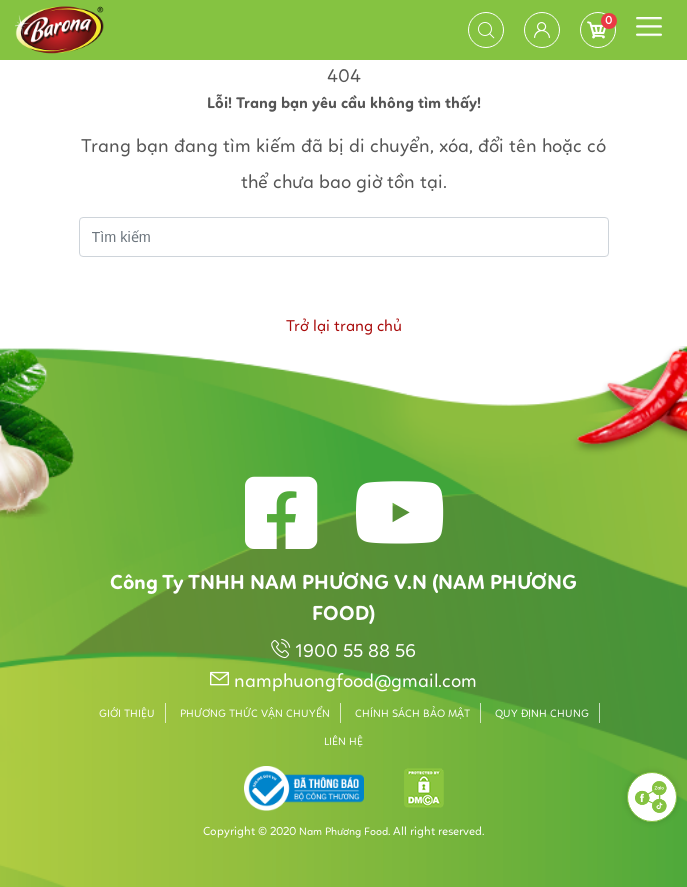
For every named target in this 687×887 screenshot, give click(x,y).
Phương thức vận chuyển (255, 714)
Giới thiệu (127, 714)
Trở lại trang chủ (344, 327)
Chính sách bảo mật (412, 714)
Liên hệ (343, 742)
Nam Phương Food (343, 832)
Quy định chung (542, 714)
